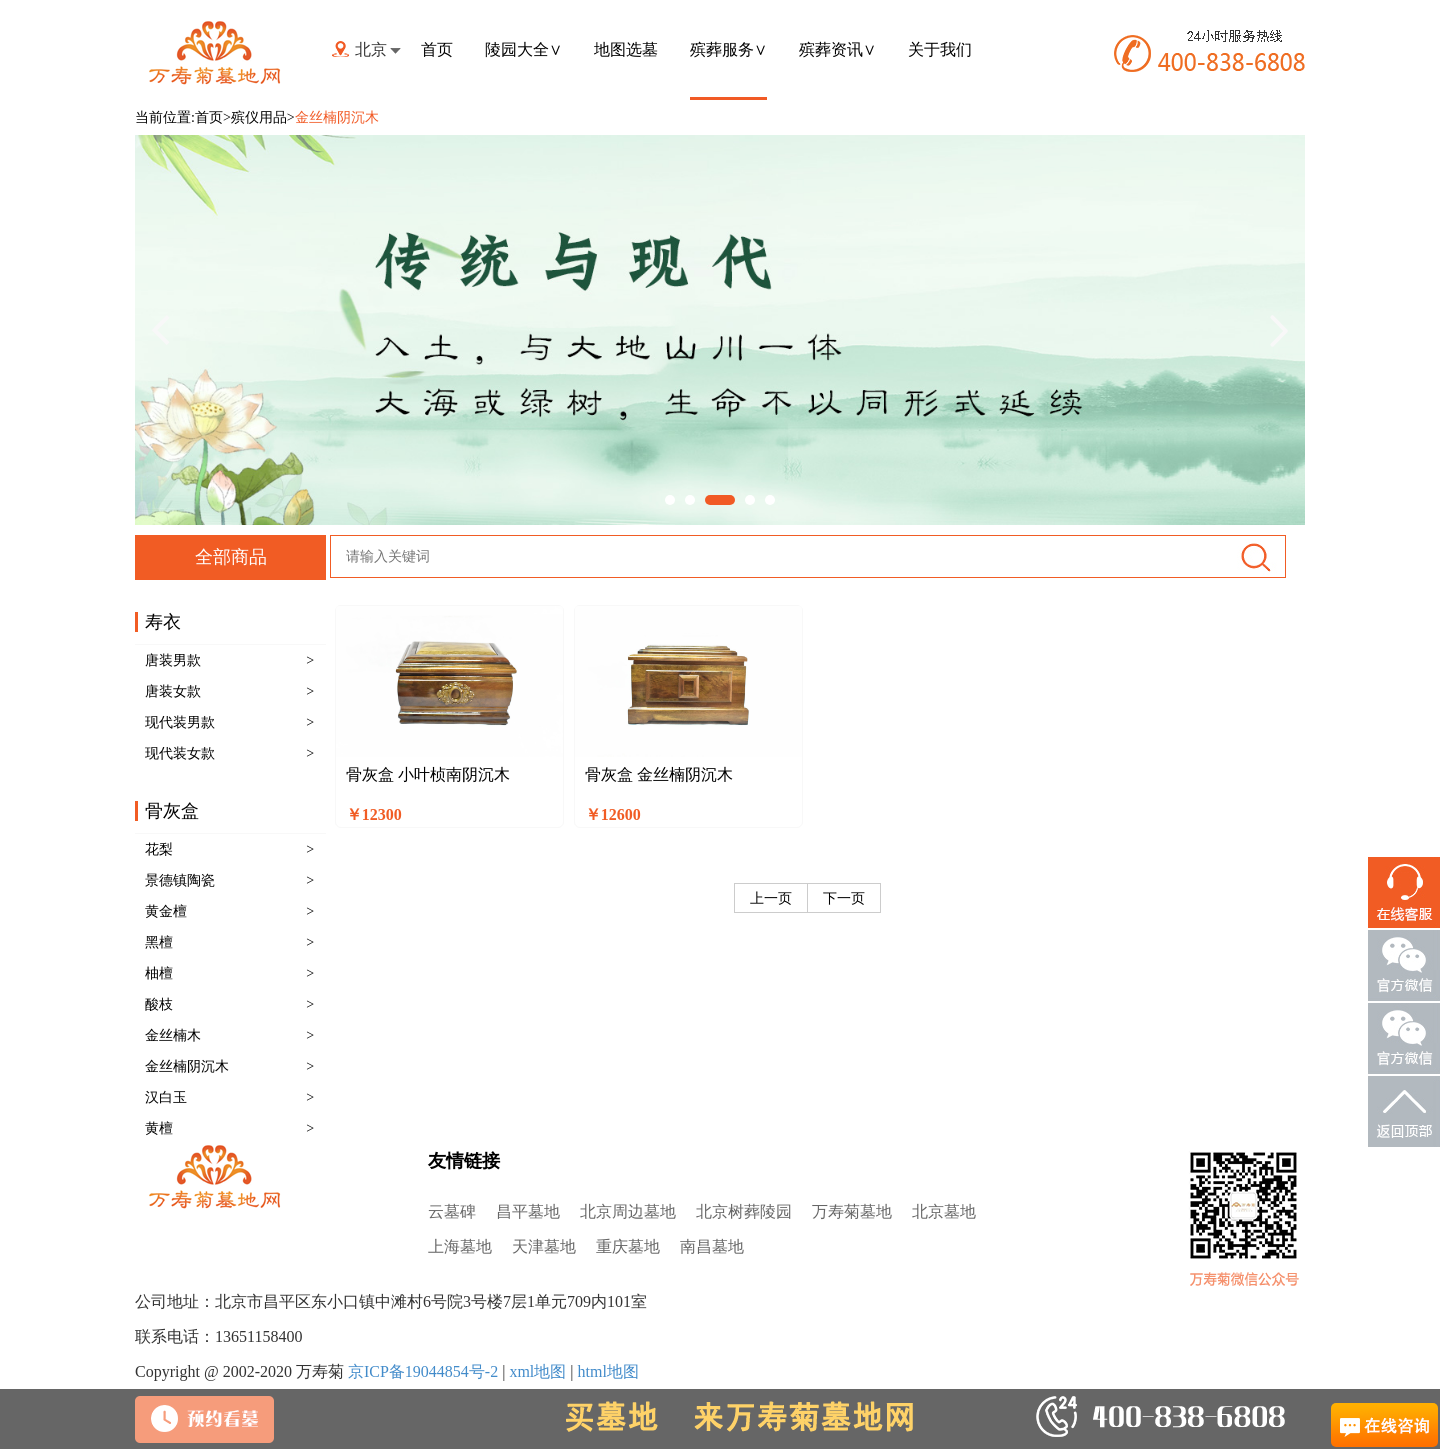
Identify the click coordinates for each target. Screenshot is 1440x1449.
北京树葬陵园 (744, 1211)
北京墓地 (944, 1211)
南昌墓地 (712, 1246)
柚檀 (159, 973)
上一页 (771, 898)
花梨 (159, 849)
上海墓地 (460, 1246)
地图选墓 (626, 49)
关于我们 (940, 49)
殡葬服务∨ (728, 49)
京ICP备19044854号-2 (423, 1371)
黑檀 (159, 942)
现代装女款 (180, 753)
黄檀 (159, 1128)
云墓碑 (452, 1211)
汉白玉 (166, 1097)
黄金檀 (166, 911)
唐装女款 (173, 691)
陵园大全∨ (523, 49)
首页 (437, 49)
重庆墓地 (628, 1246)
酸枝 (159, 1004)
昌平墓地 (528, 1211)
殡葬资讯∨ (837, 49)
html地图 (607, 1371)
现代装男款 (180, 722)
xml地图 (537, 1371)
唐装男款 (173, 660)
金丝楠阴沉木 (187, 1066)
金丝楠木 (173, 1035)
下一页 (844, 898)
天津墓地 (544, 1246)
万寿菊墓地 (852, 1211)
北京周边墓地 (628, 1211)
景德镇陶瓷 (180, 880)
